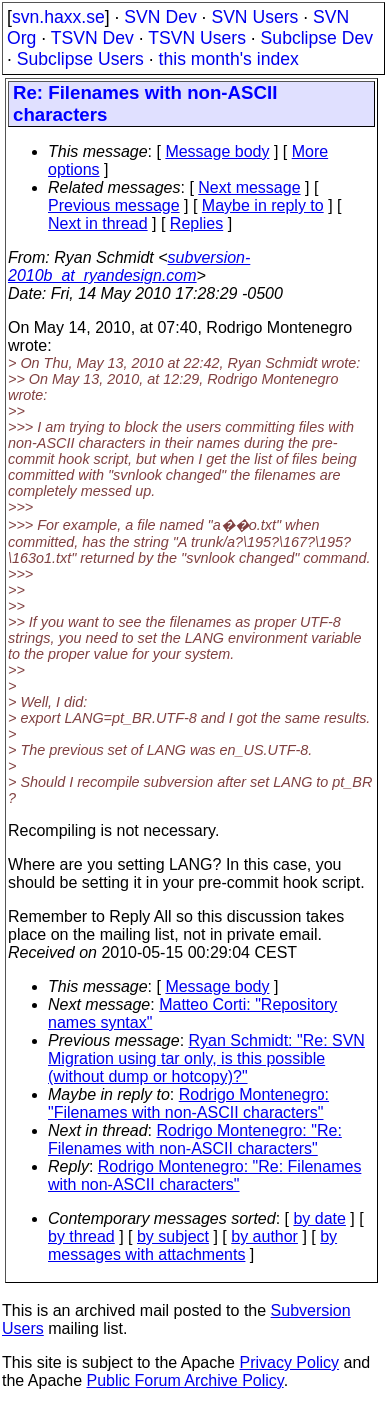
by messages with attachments (192, 1245)
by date (319, 1218)
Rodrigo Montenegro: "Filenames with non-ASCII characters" (188, 1103)
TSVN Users (197, 38)
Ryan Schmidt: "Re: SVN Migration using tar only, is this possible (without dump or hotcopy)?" (206, 1058)
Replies (196, 223)
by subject (173, 1236)
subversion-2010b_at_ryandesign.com (129, 266)
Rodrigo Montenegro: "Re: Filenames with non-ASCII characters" (195, 1139)
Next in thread (98, 223)
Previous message (114, 205)
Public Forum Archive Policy (185, 1380)
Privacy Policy (289, 1362)
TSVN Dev (92, 38)
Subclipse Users (80, 59)
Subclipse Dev (317, 38)
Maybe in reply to (263, 205)
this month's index (229, 59)
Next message (249, 187)
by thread (81, 1236)
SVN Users (254, 17)
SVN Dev (160, 17)
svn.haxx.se (58, 17)
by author (264, 1236)
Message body (217, 151)
